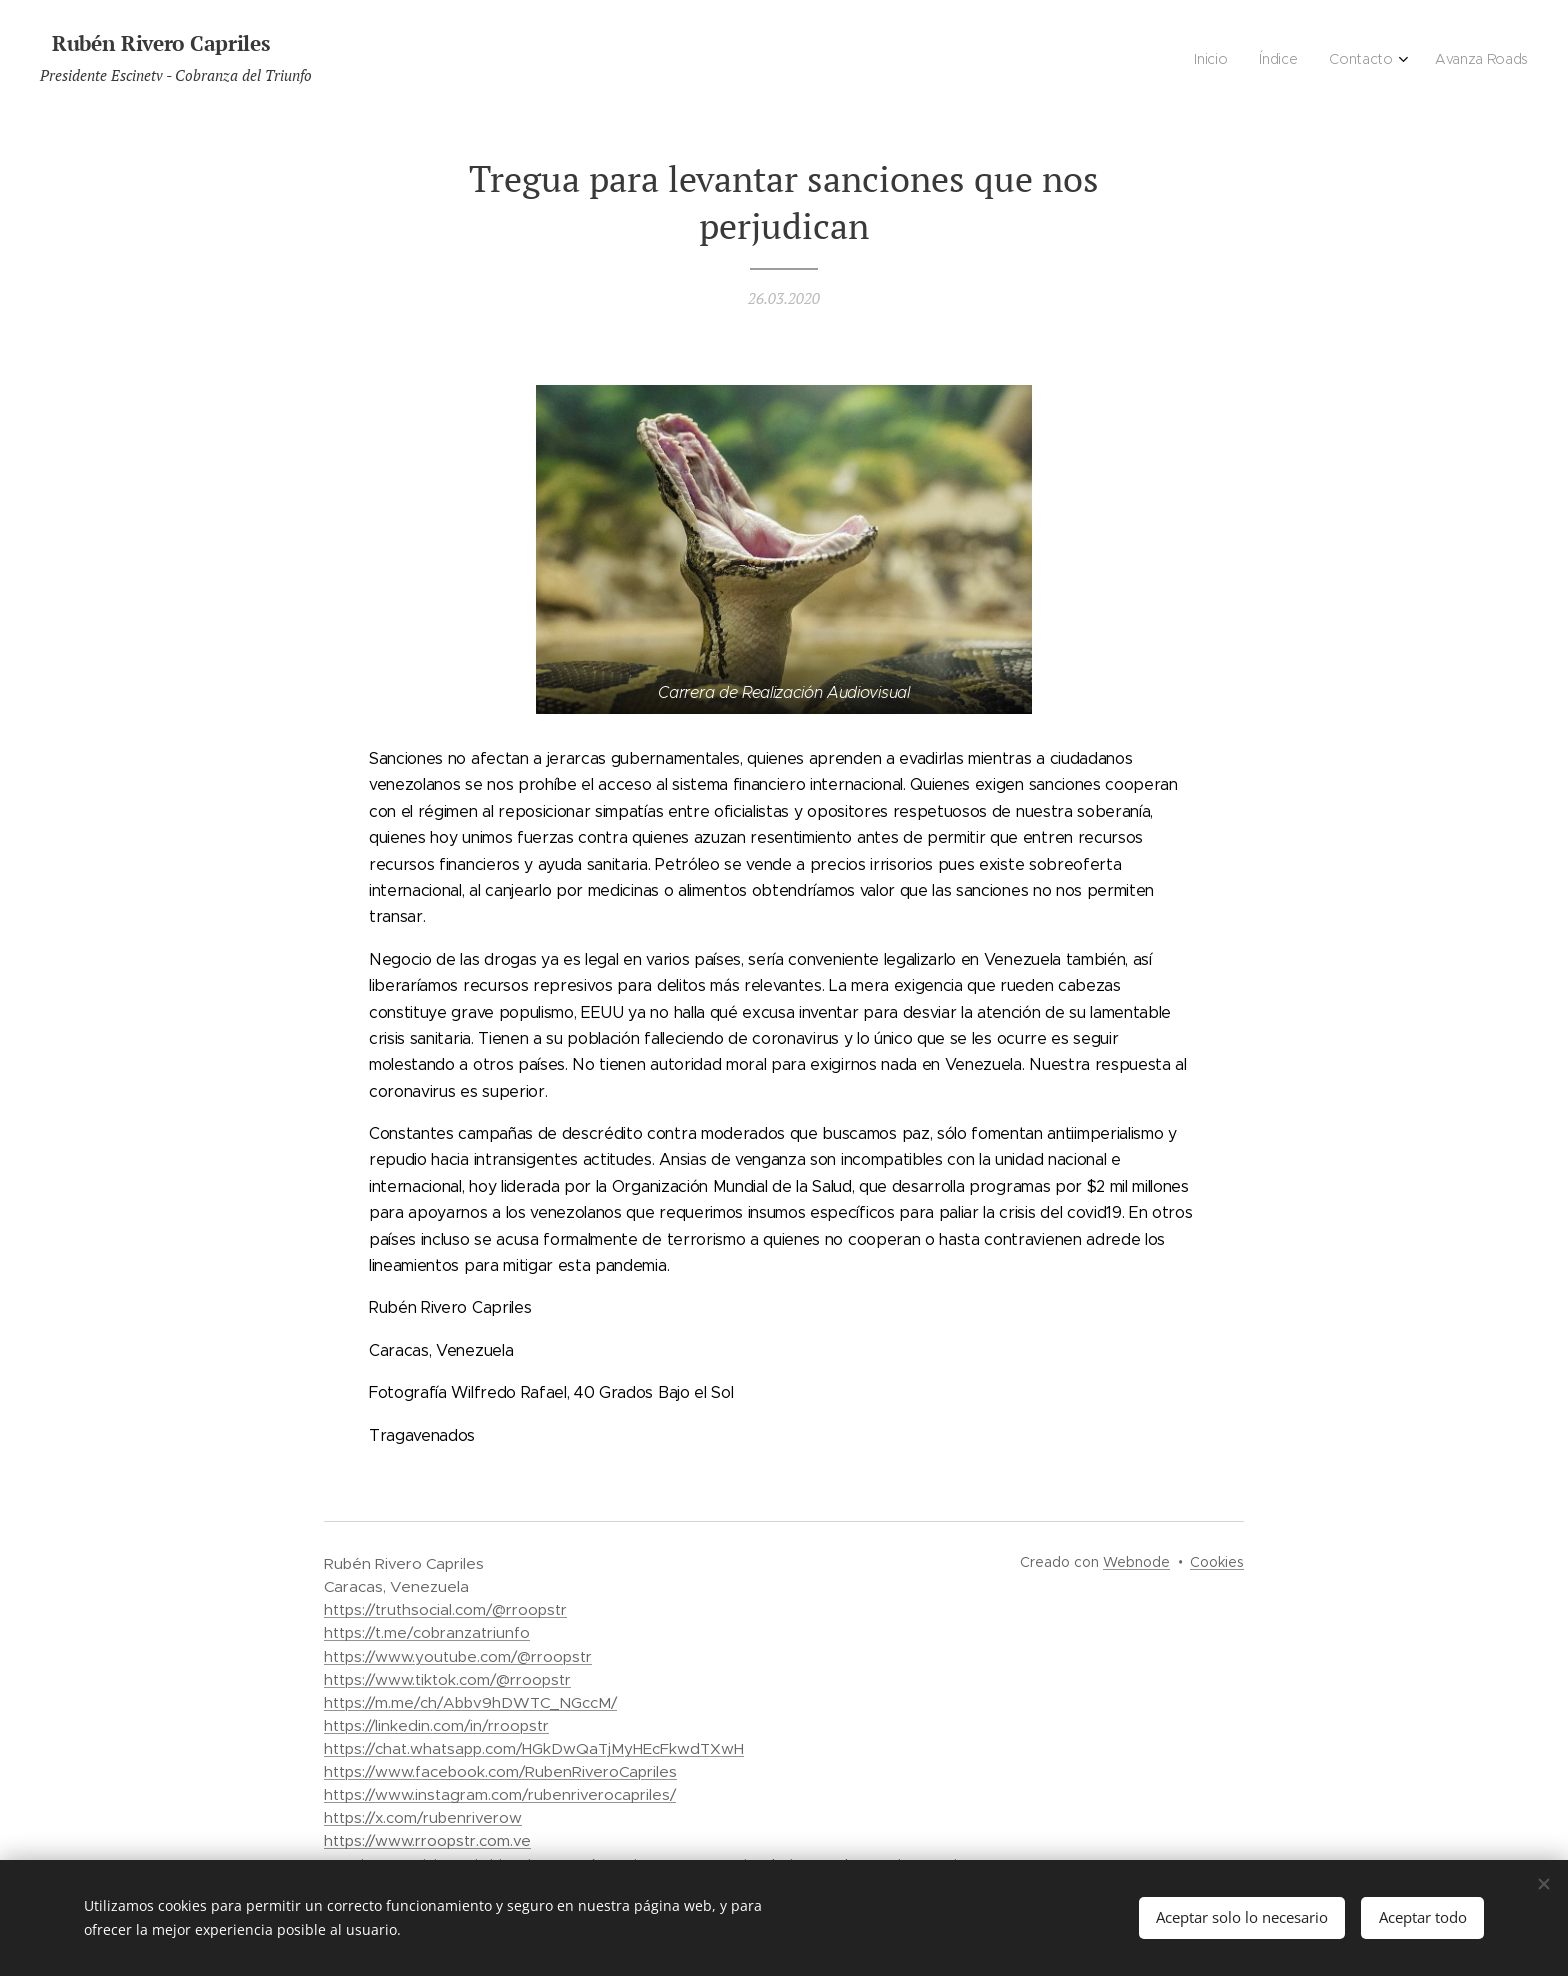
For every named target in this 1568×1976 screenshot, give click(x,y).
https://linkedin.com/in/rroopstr (436, 1725)
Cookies (1217, 1562)
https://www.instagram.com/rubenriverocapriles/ (500, 1794)
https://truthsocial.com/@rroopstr (445, 1609)
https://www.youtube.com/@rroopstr (458, 1656)
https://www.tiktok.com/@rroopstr (447, 1679)
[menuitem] (1427, 61)
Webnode (1136, 1562)
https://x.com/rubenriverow (423, 1817)
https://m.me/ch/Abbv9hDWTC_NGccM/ (470, 1702)
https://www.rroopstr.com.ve (427, 1840)
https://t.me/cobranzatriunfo (427, 1632)
